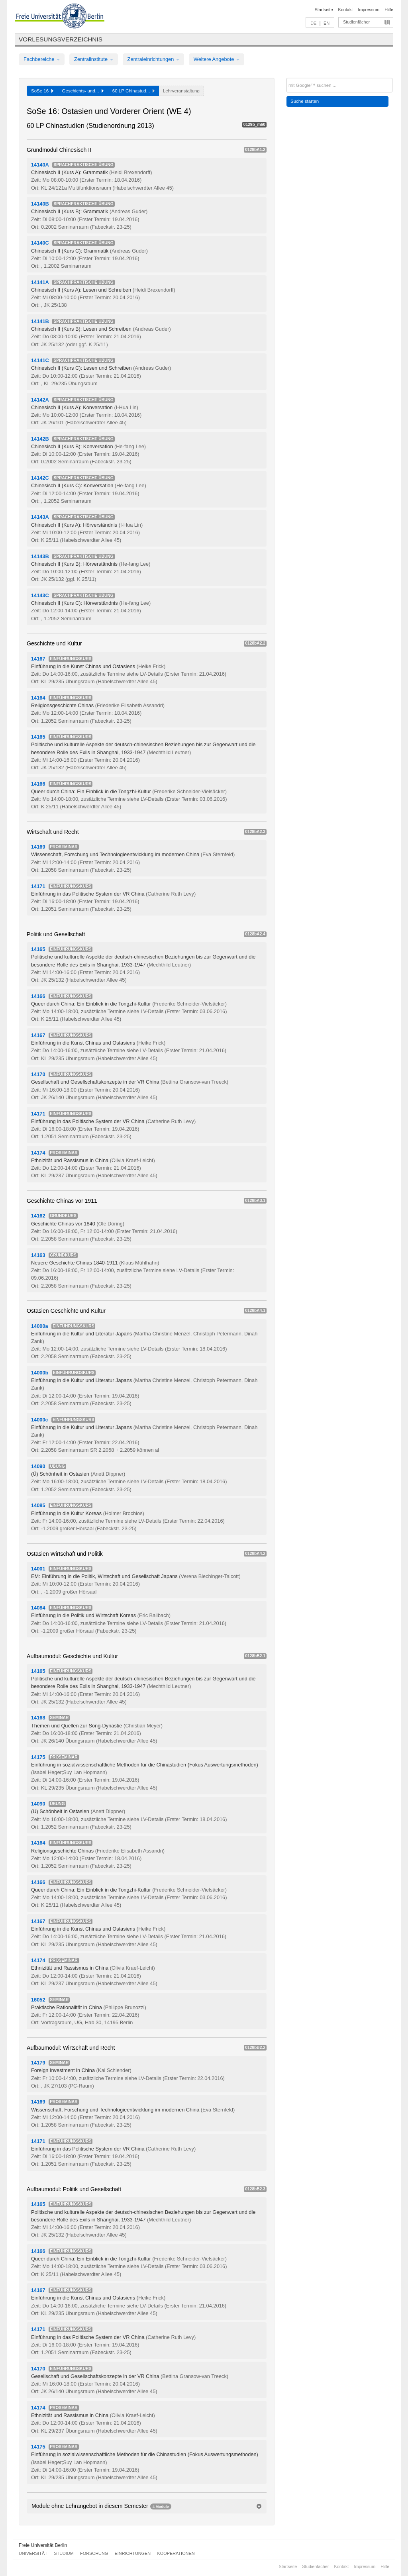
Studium (64, 2553)
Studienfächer (356, 22)
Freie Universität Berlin (43, 2545)
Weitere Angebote (216, 59)
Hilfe (388, 9)
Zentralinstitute (93, 59)
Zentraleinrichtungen (153, 59)
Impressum (368, 9)
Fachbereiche (42, 59)
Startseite (324, 9)
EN (327, 23)
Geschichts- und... (83, 90)
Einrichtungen (133, 2553)
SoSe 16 (42, 90)
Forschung (94, 2553)
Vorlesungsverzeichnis (60, 39)
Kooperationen (176, 2553)
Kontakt (345, 9)
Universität (33, 2553)
